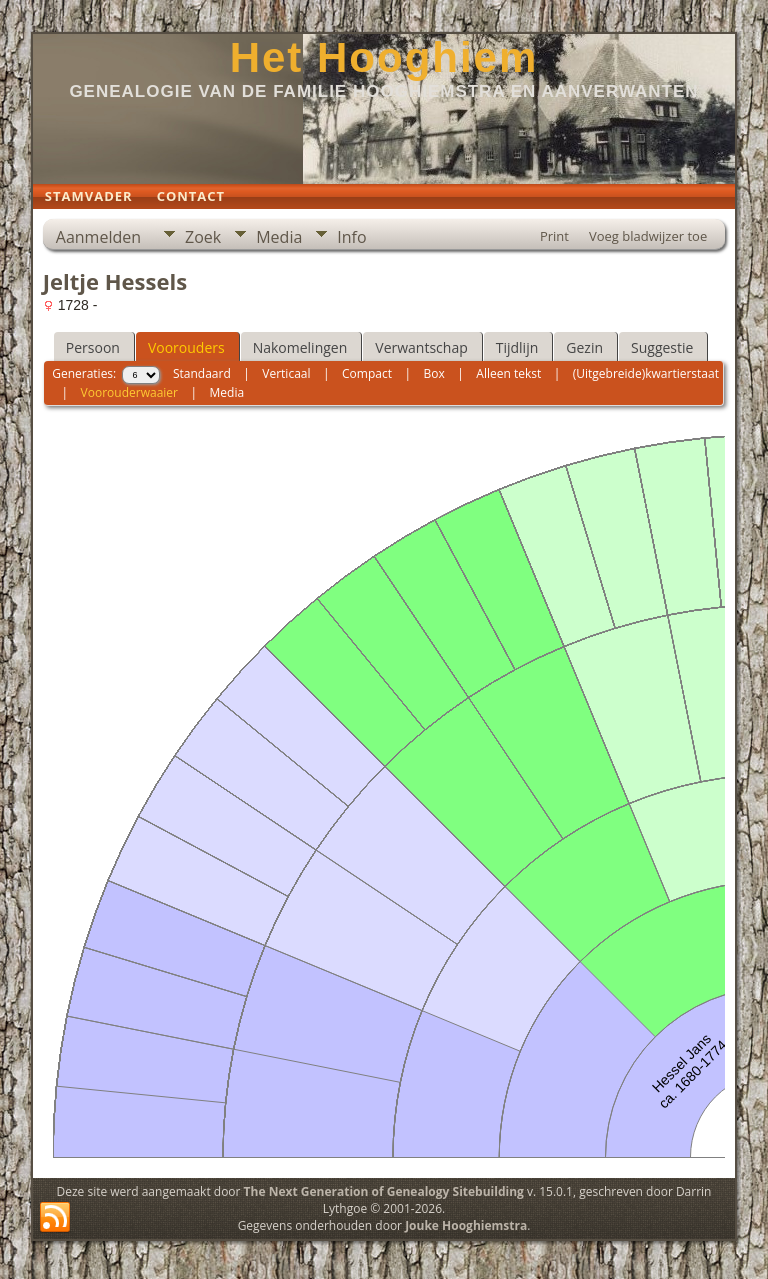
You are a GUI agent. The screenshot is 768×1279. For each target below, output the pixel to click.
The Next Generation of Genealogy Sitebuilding (384, 1191)
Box (434, 373)
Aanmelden (98, 237)
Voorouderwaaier (129, 392)
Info (351, 237)
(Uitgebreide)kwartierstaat (646, 373)
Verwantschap (421, 347)
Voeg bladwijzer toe (648, 236)
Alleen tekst (508, 373)
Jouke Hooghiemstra (466, 1225)
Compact (367, 373)
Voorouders (186, 347)
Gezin (584, 347)
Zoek (203, 237)
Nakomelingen (300, 347)
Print (554, 236)
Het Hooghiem (384, 57)
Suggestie (662, 347)
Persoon (93, 347)
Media (279, 237)
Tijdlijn (517, 347)
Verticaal (286, 373)
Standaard (202, 373)
